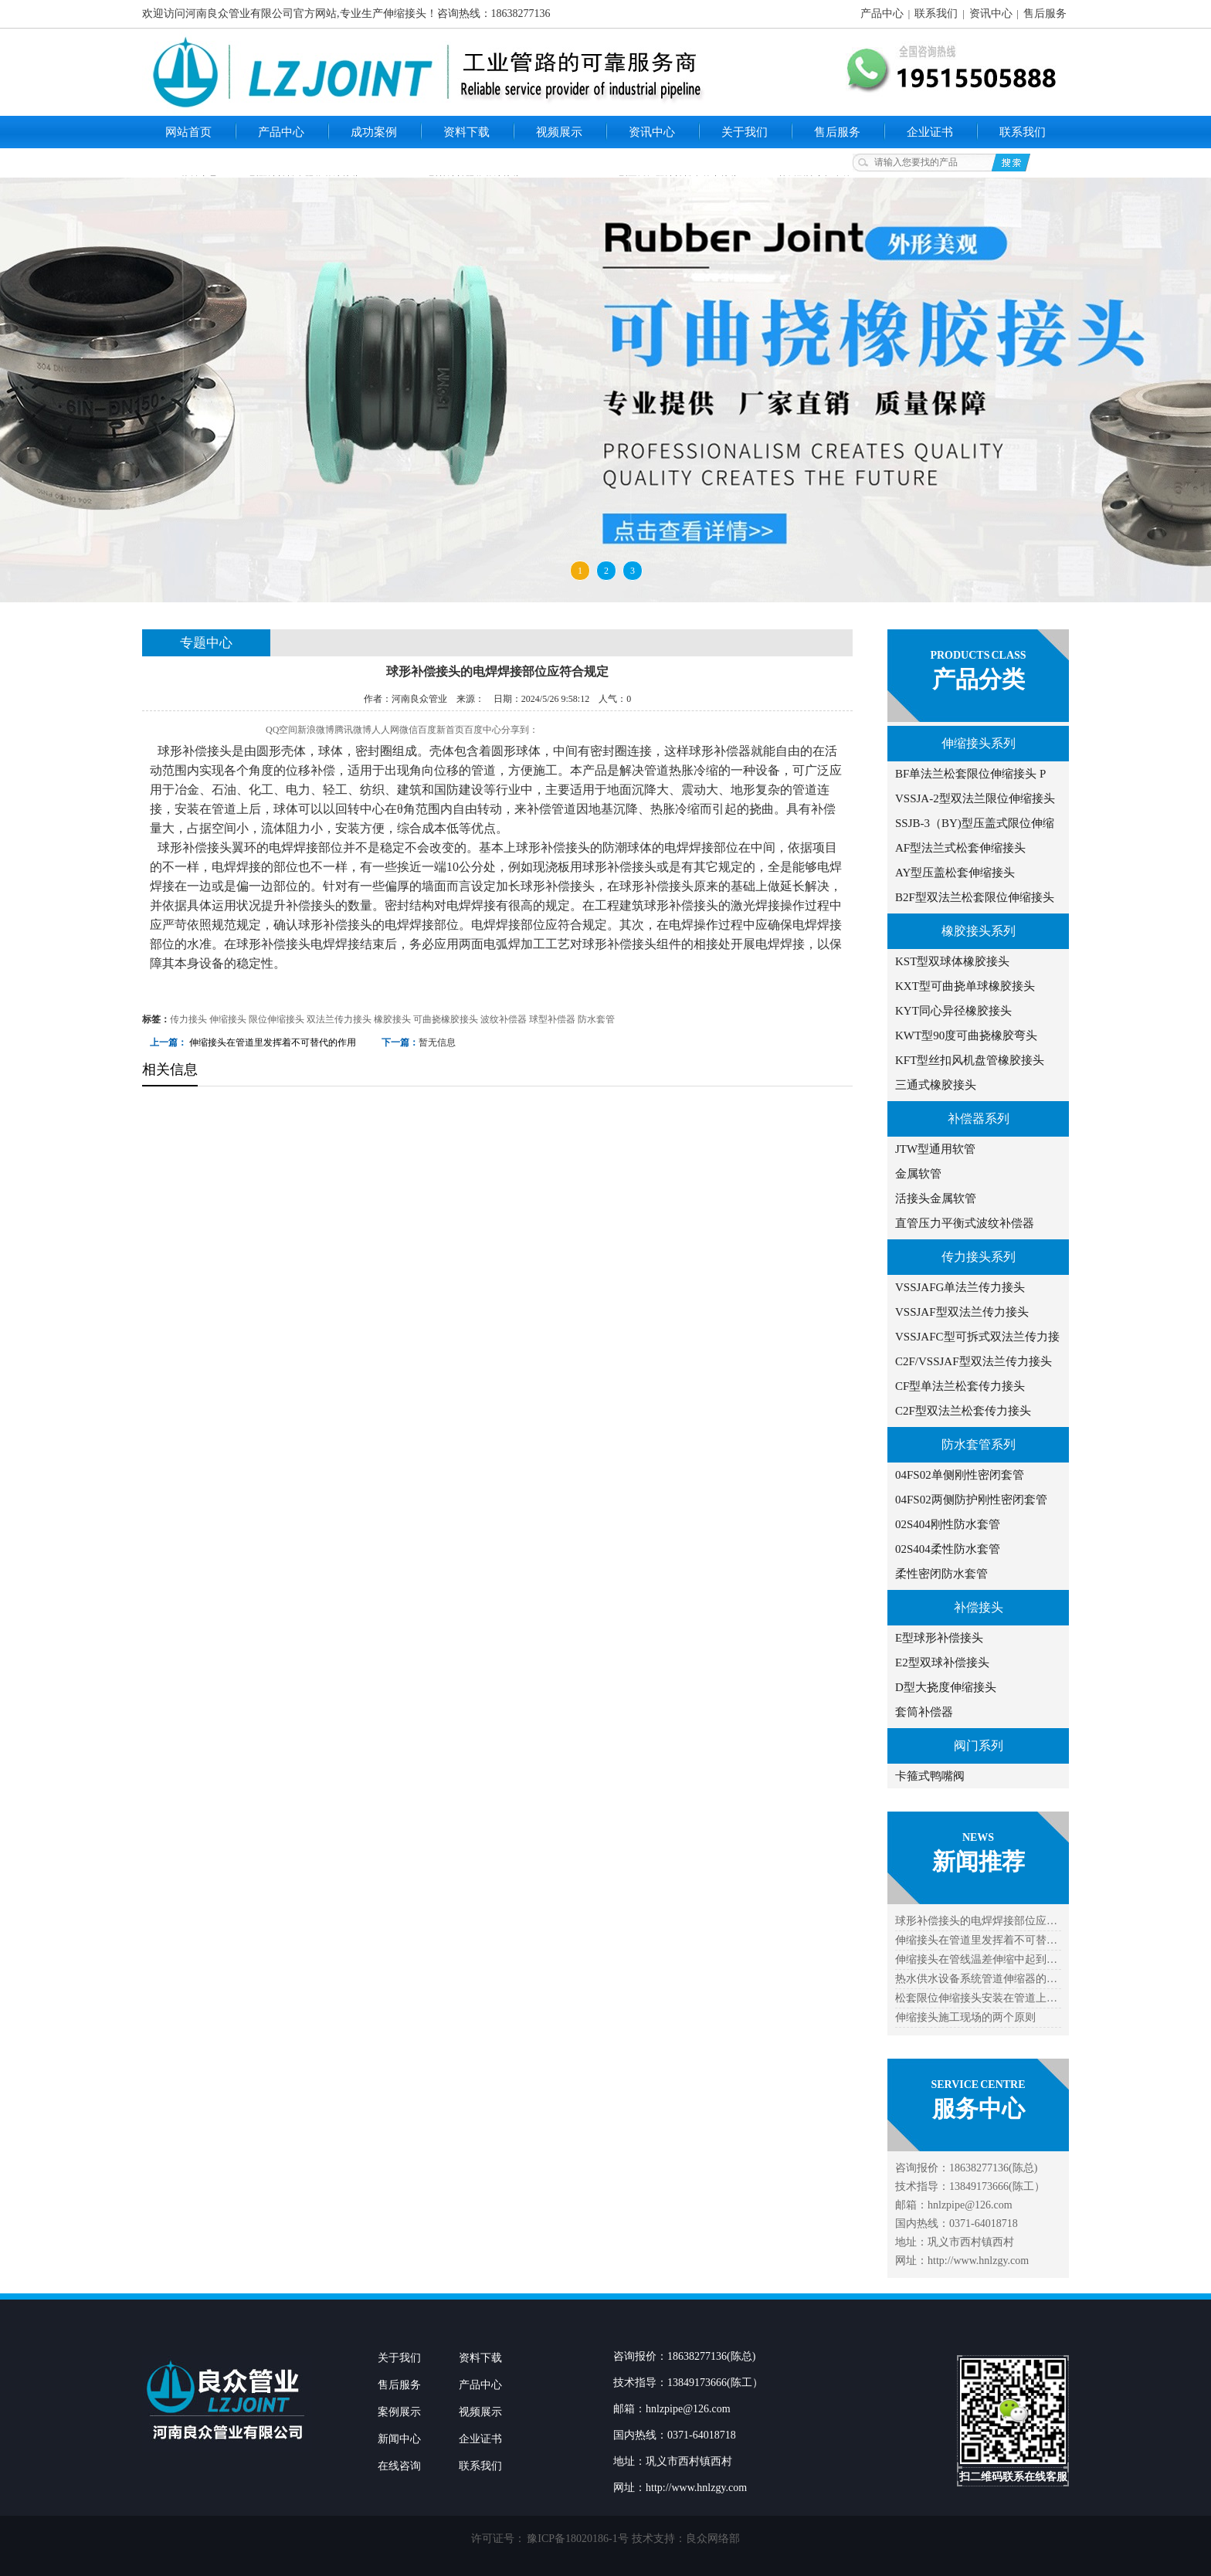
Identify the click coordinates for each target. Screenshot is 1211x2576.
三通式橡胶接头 (935, 1085)
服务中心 (978, 2108)
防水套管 (596, 1019)
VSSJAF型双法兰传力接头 (962, 1312)
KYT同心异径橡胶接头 (953, 1011)
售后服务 (1045, 13)
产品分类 (978, 679)
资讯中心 (991, 13)
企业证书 (930, 132)
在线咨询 (399, 2466)
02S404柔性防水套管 (947, 1549)
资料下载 (466, 132)
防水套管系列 (978, 1444)
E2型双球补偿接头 (942, 1662)
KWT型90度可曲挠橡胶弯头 (966, 1035)
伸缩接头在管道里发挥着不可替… (976, 1940)
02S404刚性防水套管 (947, 1524)
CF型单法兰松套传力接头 (960, 1386)
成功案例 (374, 132)
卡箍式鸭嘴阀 (930, 1776)
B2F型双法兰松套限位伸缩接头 (974, 897)
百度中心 (482, 729)
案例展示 (399, 2412)
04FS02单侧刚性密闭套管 (959, 1475)
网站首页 (188, 132)
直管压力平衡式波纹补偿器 (964, 1223)
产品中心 (882, 13)
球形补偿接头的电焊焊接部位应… (976, 1921)
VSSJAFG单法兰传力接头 (960, 1287)
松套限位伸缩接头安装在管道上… (976, 1998)
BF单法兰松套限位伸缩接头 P (970, 774)
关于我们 (744, 132)
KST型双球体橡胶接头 (952, 961)
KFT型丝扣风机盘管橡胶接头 (969, 1060)
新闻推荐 (978, 1861)
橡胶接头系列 (978, 930)
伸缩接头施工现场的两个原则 (965, 2017)
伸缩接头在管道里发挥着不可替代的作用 (272, 1042)
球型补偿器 (552, 1019)
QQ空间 (281, 729)
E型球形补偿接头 (939, 1638)
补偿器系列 (978, 1118)
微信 (408, 729)
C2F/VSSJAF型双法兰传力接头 (973, 1361)
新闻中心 (399, 2439)
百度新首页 (441, 729)
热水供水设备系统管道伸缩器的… (976, 1979)
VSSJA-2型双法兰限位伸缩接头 (975, 798)
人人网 (385, 729)
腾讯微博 (352, 729)
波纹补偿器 (503, 1019)
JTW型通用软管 (935, 1149)
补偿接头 (978, 1607)
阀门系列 (978, 1745)
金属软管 (918, 1174)
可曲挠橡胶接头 (445, 1019)
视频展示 (559, 132)
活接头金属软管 (935, 1198)
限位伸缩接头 (276, 1019)
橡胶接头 (392, 1019)
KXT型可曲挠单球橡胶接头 (965, 986)
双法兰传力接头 (339, 1019)
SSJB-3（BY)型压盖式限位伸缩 (974, 823)
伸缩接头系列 (978, 743)
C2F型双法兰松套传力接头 (963, 1411)
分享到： (519, 729)
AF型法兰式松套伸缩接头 (960, 848)
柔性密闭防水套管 (941, 1574)
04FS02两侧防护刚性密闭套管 (971, 1499)
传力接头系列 (978, 1256)
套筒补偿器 (924, 1712)
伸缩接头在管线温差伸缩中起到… (976, 1959)
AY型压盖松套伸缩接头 (955, 872)
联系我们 (936, 13)
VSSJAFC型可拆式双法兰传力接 (977, 1336)
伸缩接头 (227, 1019)
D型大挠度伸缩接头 (945, 1687)
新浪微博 (315, 729)
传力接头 (188, 1019)
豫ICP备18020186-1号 (577, 2538)
